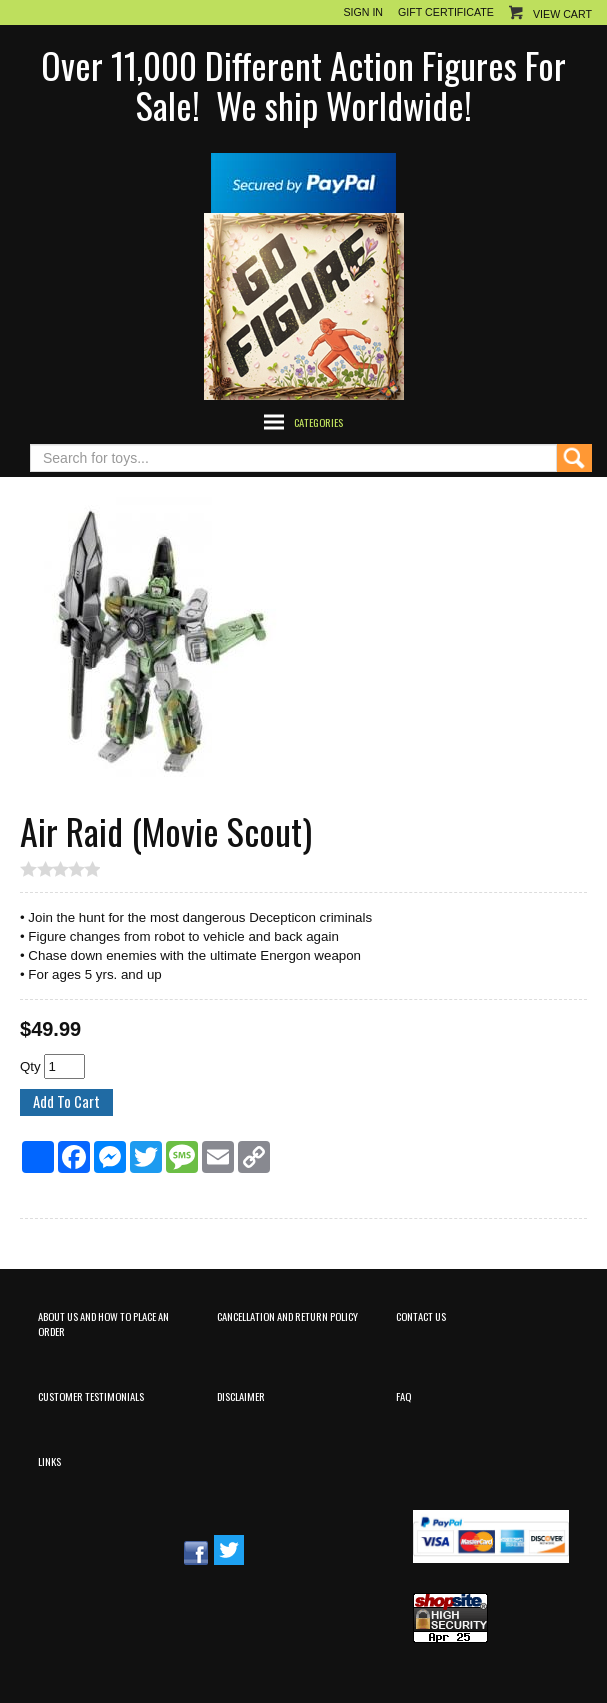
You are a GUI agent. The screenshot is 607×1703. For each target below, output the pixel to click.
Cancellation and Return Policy (287, 1316)
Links (49, 1461)
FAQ (403, 1396)
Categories (318, 422)
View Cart (562, 14)
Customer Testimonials (91, 1396)
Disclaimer (241, 1396)
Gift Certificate (446, 12)
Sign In (363, 12)
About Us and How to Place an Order (103, 1323)
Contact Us (421, 1316)
